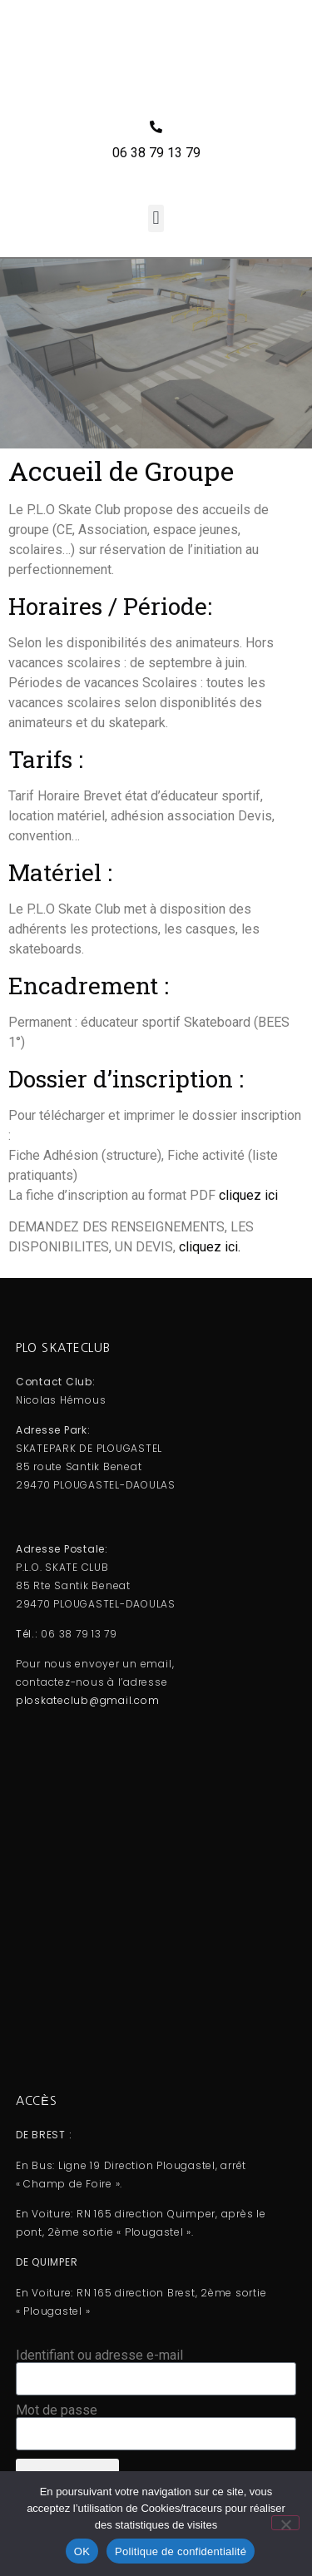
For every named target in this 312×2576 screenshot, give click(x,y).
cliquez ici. (209, 1247)
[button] (156, 218)
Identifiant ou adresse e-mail (99, 2355)
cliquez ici (248, 1195)
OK (82, 2551)
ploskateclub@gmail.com (88, 1700)
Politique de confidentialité (180, 2551)
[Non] (285, 2522)
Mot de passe (56, 2410)
